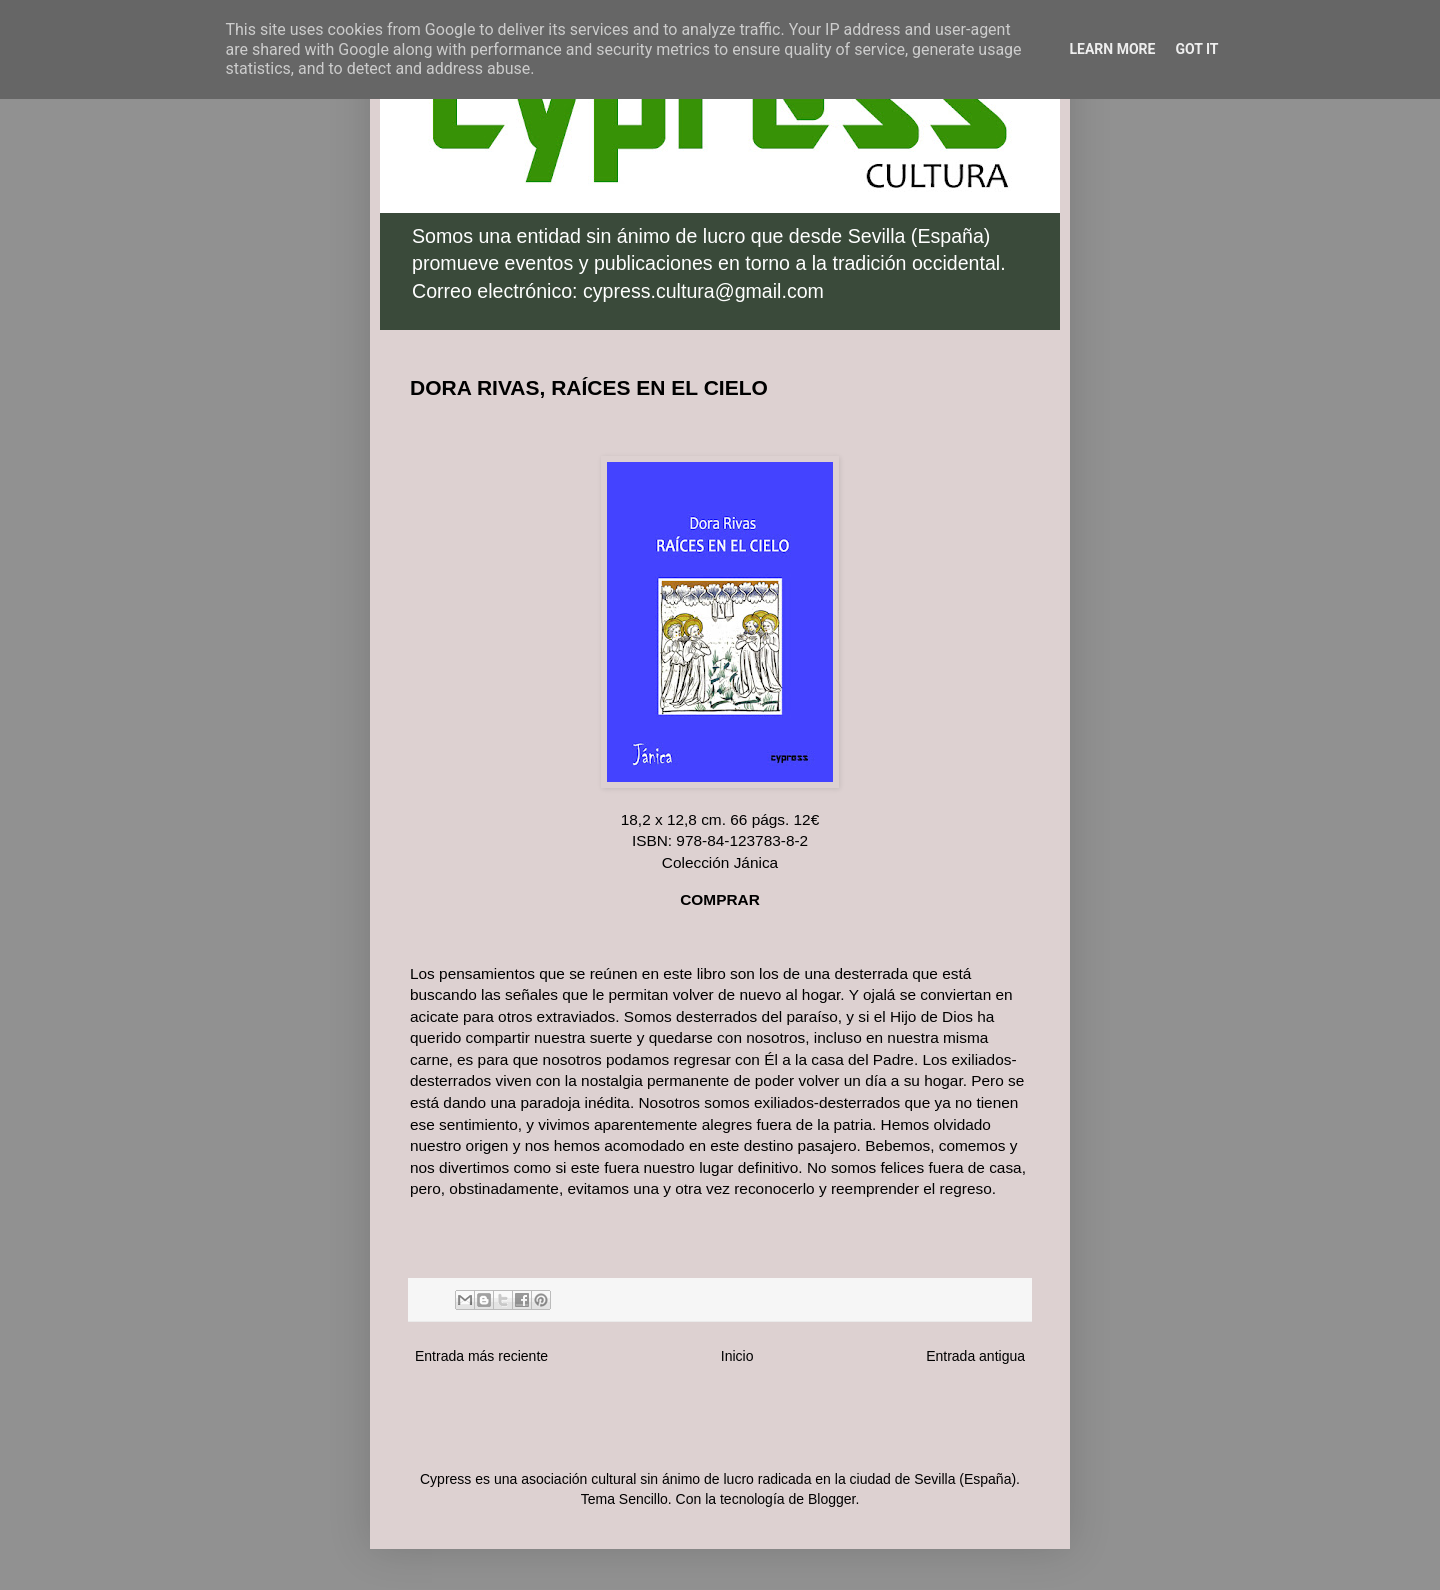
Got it (1196, 49)
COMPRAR (720, 899)
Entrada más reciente (481, 1356)
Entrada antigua (975, 1356)
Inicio (737, 1356)
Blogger (831, 1499)
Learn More (1112, 49)
